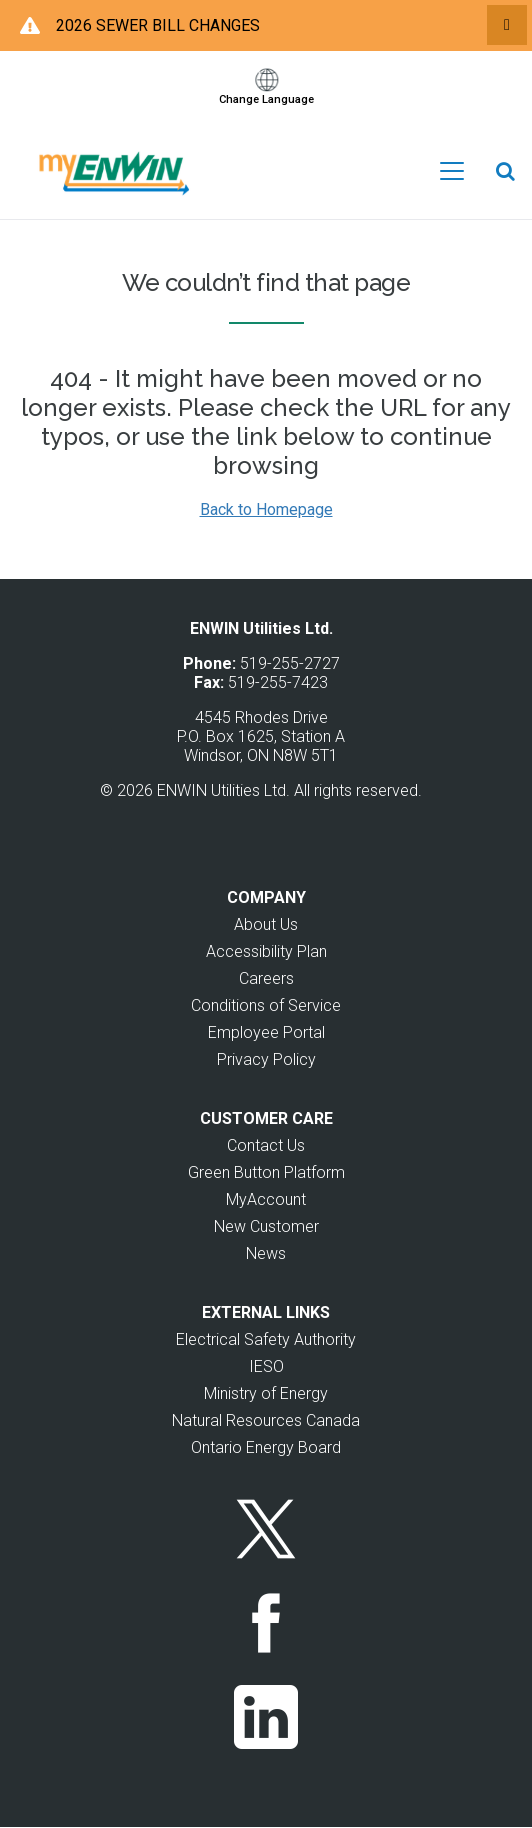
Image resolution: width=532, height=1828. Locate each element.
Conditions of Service (266, 1005)
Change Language (266, 99)
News (266, 1253)
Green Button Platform (266, 1172)
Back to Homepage (266, 509)
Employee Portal (266, 1032)
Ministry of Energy (266, 1393)
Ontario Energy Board (266, 1447)
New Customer (266, 1226)
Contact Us (266, 1145)
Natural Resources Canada (266, 1420)
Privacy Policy (266, 1059)
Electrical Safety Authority (266, 1339)
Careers (266, 978)
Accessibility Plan (266, 951)
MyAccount (266, 1199)
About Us (266, 924)
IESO (266, 1366)
